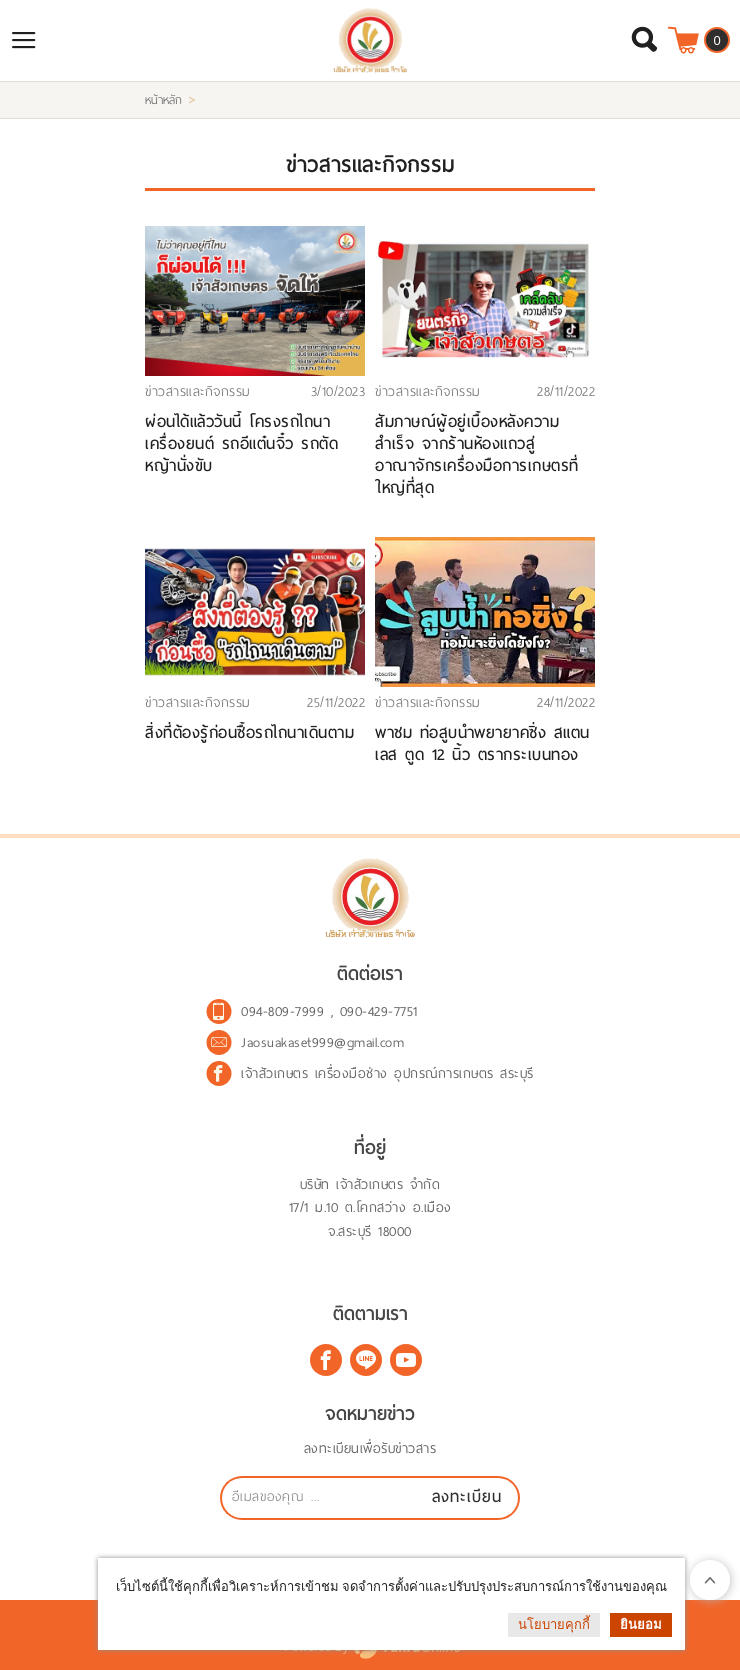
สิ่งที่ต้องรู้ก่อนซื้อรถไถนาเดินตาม (249, 732)
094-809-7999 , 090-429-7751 (329, 1011)
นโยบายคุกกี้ (554, 1624)
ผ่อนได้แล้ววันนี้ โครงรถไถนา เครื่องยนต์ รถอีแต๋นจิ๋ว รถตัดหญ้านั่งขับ (241, 443)
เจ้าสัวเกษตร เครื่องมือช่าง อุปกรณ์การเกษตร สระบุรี (387, 1073)
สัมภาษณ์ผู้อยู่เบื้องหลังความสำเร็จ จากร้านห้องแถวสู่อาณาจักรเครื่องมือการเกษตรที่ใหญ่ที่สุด (477, 454)
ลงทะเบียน (467, 1496)
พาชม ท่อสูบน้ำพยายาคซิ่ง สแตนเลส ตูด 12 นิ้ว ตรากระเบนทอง (482, 743)
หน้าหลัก (163, 100)
